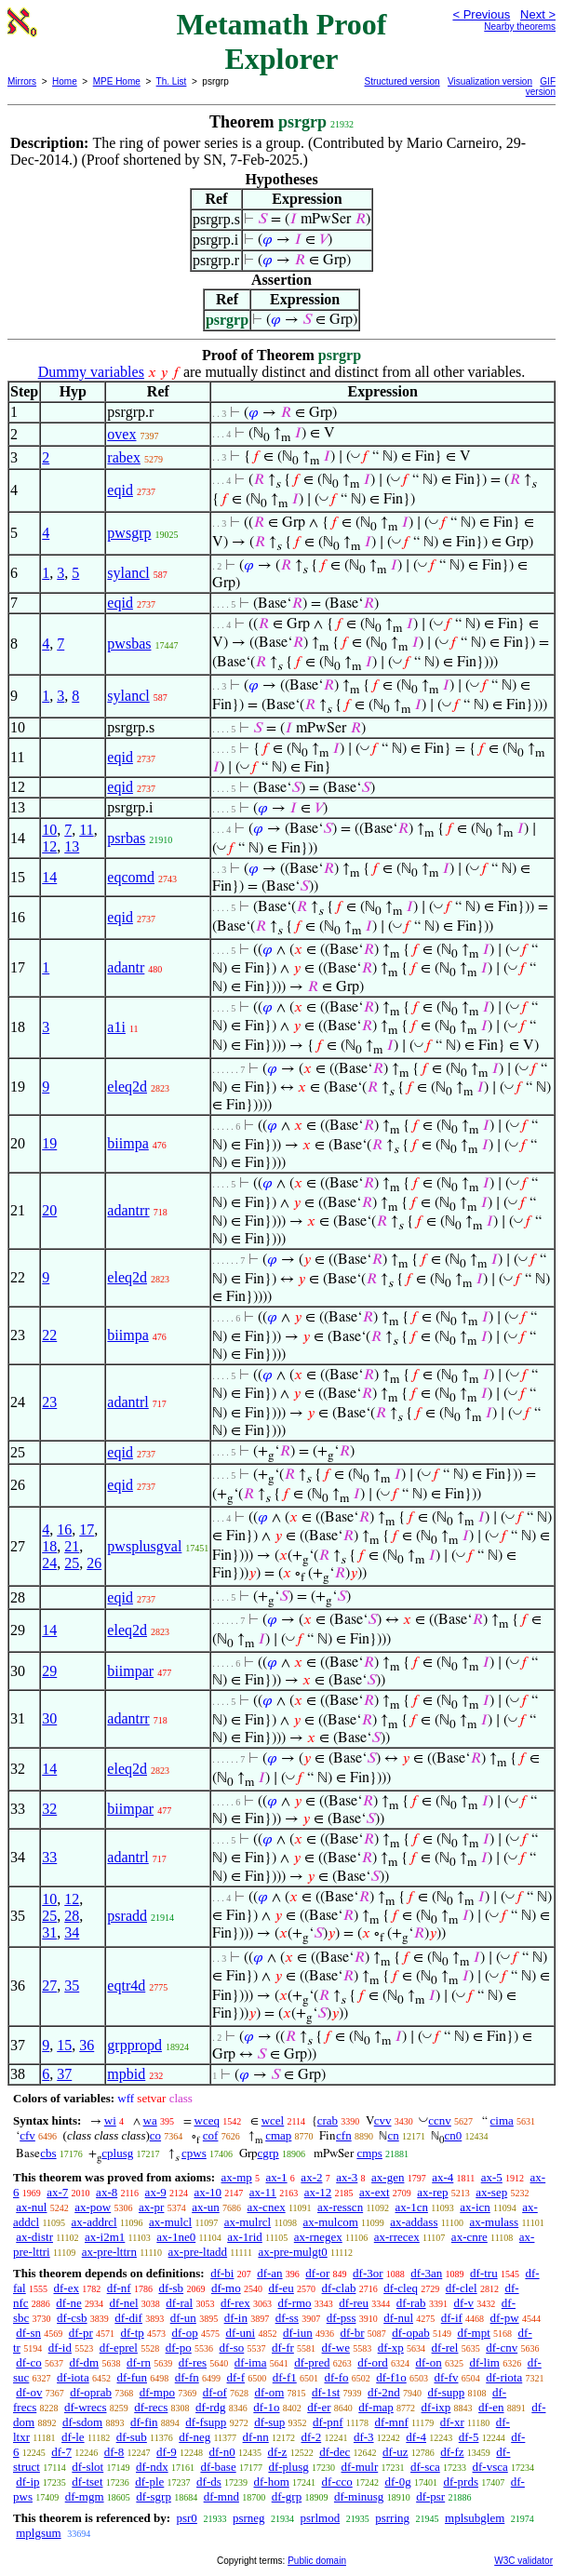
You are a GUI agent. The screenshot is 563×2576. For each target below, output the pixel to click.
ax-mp (236, 2177)
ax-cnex (267, 2207)
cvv (383, 2120)
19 (49, 1143)
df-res (193, 2362)
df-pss (341, 2318)
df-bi (222, 2273)
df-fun (132, 2377)
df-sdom (82, 2422)
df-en (490, 2407)
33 (49, 1857)
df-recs (151, 2407)
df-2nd (384, 2392)
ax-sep (491, 2192)
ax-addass (413, 2222)
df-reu (354, 2303)
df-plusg (288, 2467)
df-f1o (391, 2377)
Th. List (171, 81)
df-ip (27, 2482)
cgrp (268, 2153)
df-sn (28, 2333)
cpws (194, 2153)
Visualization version (490, 81)
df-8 (114, 2452)
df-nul (398, 2318)
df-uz (395, 2452)
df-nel (124, 2303)
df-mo (226, 2288)
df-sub (131, 2437)
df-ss (287, 2318)
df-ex (65, 2288)
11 (86, 830)
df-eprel (119, 2348)
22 (49, 1335)
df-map (376, 2407)
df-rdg (210, 2407)
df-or (317, 2273)
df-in (236, 2318)
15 (64, 2045)
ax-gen (387, 2177)
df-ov (29, 2392)
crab (327, 2120)
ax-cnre (469, 2237)
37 (64, 2074)
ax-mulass (493, 2222)
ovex (121, 434)
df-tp (131, 2333)
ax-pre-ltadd (198, 2252)
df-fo (337, 2377)
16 (64, 1529)
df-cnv (501, 2348)
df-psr (430, 2496)
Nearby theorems (520, 26)
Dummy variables (91, 372)
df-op (185, 2333)
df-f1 (285, 2377)
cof (211, 2135)
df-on (428, 2362)
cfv (27, 2135)
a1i (116, 1027)
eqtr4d (126, 1985)
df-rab (411, 2303)
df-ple (149, 2482)
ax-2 (311, 2177)
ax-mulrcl (248, 2222)
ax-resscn (340, 2207)
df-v (463, 2303)
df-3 (364, 2437)
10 (49, 830)
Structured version (402, 81)
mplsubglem (474, 2518)
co (155, 2135)
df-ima (251, 2362)
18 (49, 1546)
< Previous (481, 14)
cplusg (117, 2153)
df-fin (144, 2422)
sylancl (128, 573)
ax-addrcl (94, 2222)
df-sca (425, 2467)
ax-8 (106, 2192)
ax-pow (92, 2207)
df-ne (68, 2303)
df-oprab (91, 2392)
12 (49, 846)
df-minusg (358, 2496)
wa (150, 2120)
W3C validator (523, 2561)
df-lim (484, 2362)
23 (49, 1402)
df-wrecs (85, 2407)
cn (392, 2135)
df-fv (447, 2377)
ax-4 (442, 2177)
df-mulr (360, 2467)
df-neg (194, 2437)
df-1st (326, 2392)
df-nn (256, 2437)
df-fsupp (205, 2422)
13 (71, 846)
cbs (48, 2153)
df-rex (235, 2303)
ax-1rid (244, 2237)
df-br (352, 2333)
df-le (73, 2437)
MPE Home (117, 81)
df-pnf (328, 2422)
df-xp (391, 2348)
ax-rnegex (318, 2237)
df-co (28, 2362)
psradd (127, 1916)
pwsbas (129, 643)
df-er (318, 2407)
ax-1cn (411, 2207)
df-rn (139, 2362)
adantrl (127, 1402)
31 (49, 1932)
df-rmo (294, 2303)
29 (49, 1671)
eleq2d (127, 1086)
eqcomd (130, 877)
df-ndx (152, 2467)
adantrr (128, 1210)
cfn (344, 2135)
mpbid (126, 2074)
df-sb (170, 2288)
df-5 (469, 2437)
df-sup (269, 2422)
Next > (538, 14)
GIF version (541, 86)
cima (502, 2120)
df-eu (280, 2288)
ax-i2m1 (105, 2237)
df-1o (266, 2407)
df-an (269, 2273)
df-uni (240, 2333)
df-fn (187, 2377)
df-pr (81, 2333)
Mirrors (21, 81)
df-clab (339, 2288)
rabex (124, 457)
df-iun (298, 2333)
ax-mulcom (330, 2222)
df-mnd (221, 2496)
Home (64, 81)
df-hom (271, 2482)
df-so (232, 2348)
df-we (336, 2348)
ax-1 (277, 2177)
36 (86, 2045)
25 (71, 1563)
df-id (60, 2348)
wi (110, 2120)
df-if (451, 2318)
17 (86, 1529)
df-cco (337, 2482)
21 (71, 1546)
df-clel (461, 2288)
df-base (217, 2467)
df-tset (87, 2482)
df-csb (72, 2318)
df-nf (119, 2288)
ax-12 (318, 2192)
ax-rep (432, 2192)
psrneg (249, 2518)
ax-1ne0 (175, 2237)
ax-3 (346, 2177)
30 (49, 1718)
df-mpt (473, 2333)
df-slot (87, 2467)
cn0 (453, 2135)
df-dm (84, 2362)
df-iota (73, 2377)
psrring (392, 2518)
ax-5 (492, 2177)
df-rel (445, 2348)
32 (49, 1809)
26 (94, 1563)
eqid (120, 490)
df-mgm (84, 2496)
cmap (278, 2135)
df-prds (460, 2482)
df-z (277, 2452)
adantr (125, 967)
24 (49, 1563)
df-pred (311, 2362)
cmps (369, 2153)
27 (49, 1985)
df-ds (208, 2482)
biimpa (127, 1143)
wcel (273, 2120)
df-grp (287, 2496)
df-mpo (157, 2392)
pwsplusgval (144, 1546)
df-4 (416, 2437)
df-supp (446, 2392)
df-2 (312, 2437)
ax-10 (207, 2192)
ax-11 (262, 2192)
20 (49, 1210)
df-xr (452, 2422)
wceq (207, 2120)
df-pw (504, 2318)
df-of (215, 2392)
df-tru (484, 2273)
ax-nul (31, 2207)
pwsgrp (129, 533)
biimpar (130, 1671)
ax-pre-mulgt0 (292, 2252)
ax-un (206, 2207)
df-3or (368, 2273)
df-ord (372, 2362)
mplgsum (38, 2533)
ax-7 (57, 2192)
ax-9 (156, 2192)
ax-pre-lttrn (109, 2252)
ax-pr (151, 2207)
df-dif (128, 2318)
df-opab (410, 2333)
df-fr (283, 2348)
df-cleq (400, 2288)
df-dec (334, 2452)
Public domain (317, 2561)
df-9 (166, 2452)
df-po (179, 2348)
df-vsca (490, 2467)
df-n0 (222, 2452)
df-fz (451, 2452)
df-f (236, 2377)
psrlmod (321, 2518)
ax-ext (374, 2192)
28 (71, 1916)
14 (49, 877)
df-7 (61, 2452)
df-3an (426, 2273)
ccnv (439, 2120)
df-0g (398, 2482)
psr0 (186, 2518)
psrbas (126, 838)
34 (71, 1932)
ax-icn (474, 2207)
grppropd (134, 2045)
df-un (183, 2318)
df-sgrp (153, 2496)
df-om (269, 2392)
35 (71, 1985)
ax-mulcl (170, 2222)
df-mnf (392, 2422)
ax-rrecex (397, 2237)
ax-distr (34, 2237)
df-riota (504, 2377)
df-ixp (436, 2407)
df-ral (179, 2303)
